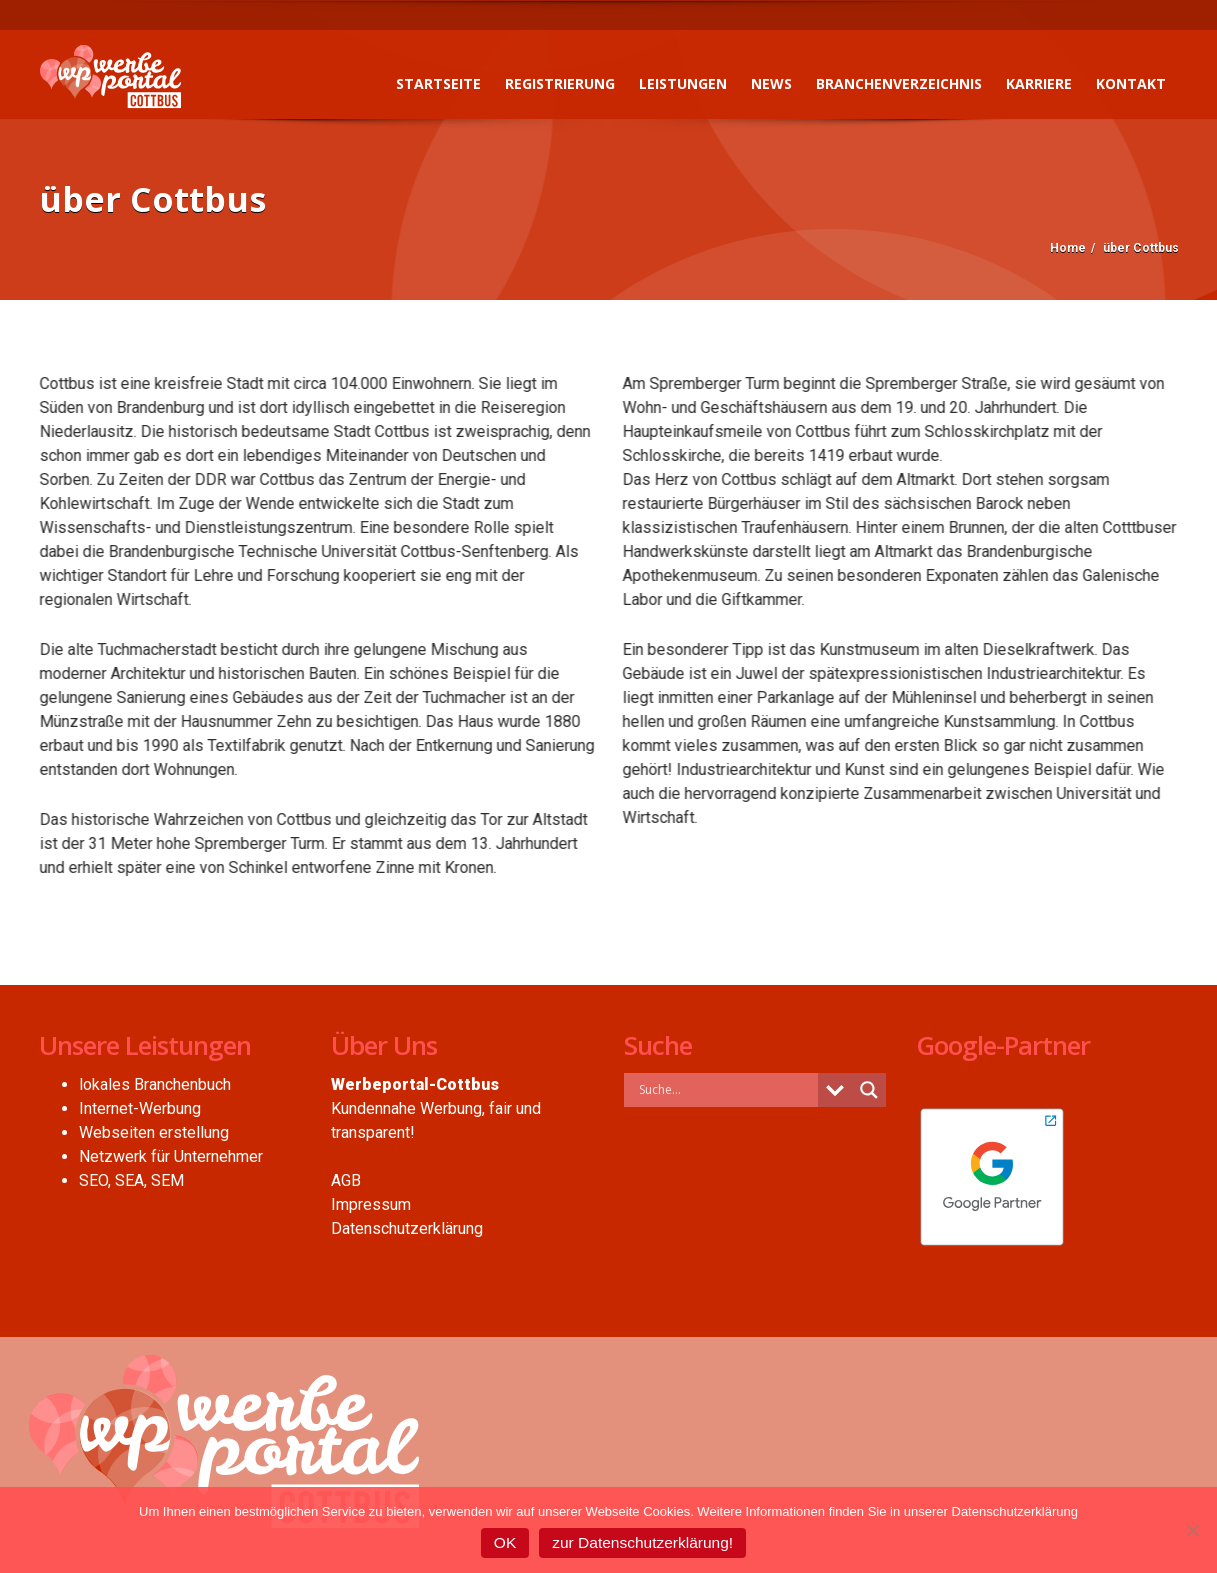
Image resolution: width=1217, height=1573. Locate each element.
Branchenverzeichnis (899, 83)
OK (505, 1542)
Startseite (438, 83)
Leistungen (683, 83)
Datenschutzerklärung (407, 1228)
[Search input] (726, 1089)
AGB (346, 1180)
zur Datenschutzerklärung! (642, 1542)
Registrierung (560, 83)
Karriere (1039, 83)
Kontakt (1131, 83)
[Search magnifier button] (869, 1090)
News (771, 83)
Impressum (371, 1204)
